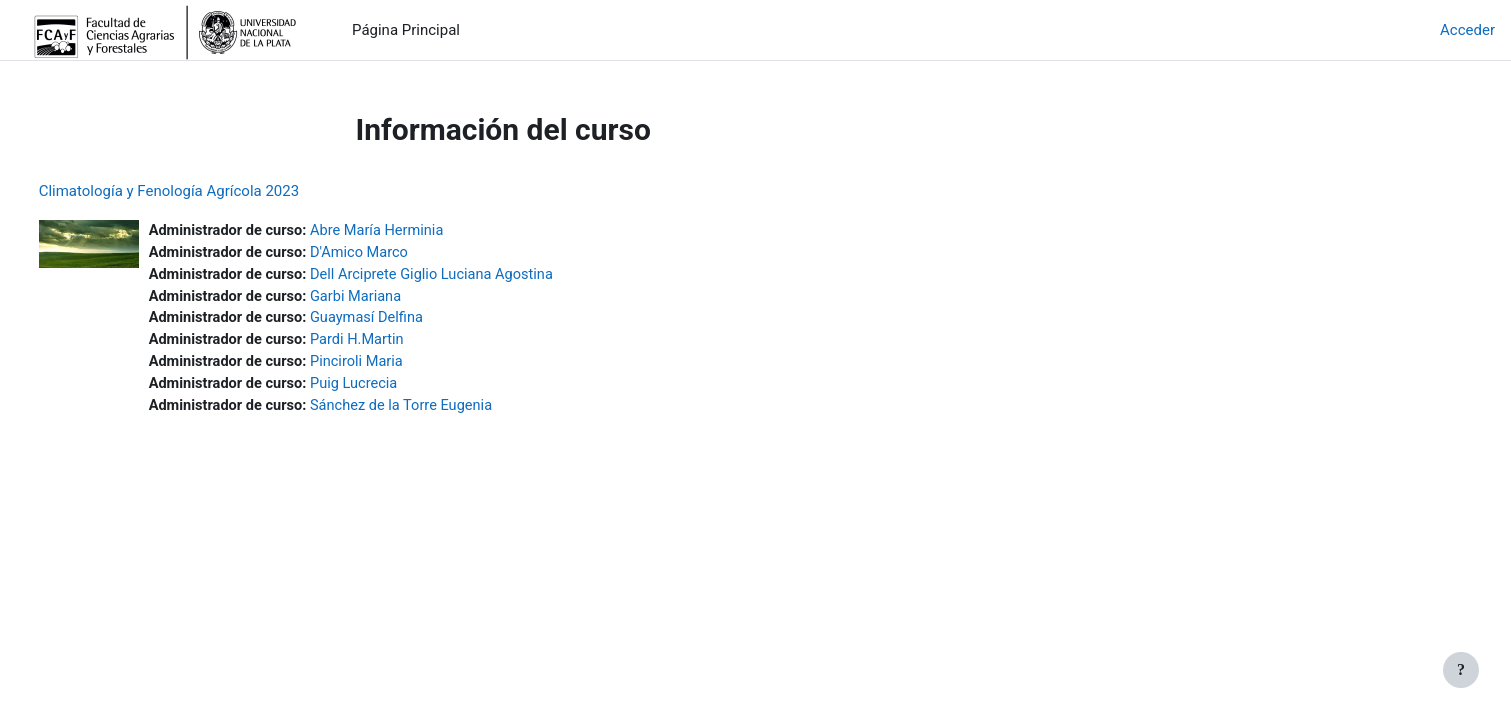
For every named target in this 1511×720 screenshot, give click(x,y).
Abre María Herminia (420, 231)
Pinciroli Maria (400, 366)
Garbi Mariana (399, 299)
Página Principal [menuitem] (406, 30)
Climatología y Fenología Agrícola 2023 (206, 191)
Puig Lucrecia (397, 389)
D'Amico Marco (402, 254)
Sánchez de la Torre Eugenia (446, 411)
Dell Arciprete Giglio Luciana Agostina (477, 276)
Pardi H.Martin (400, 344)
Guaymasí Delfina (410, 321)
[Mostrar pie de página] (1461, 670)
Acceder (1467, 30)
